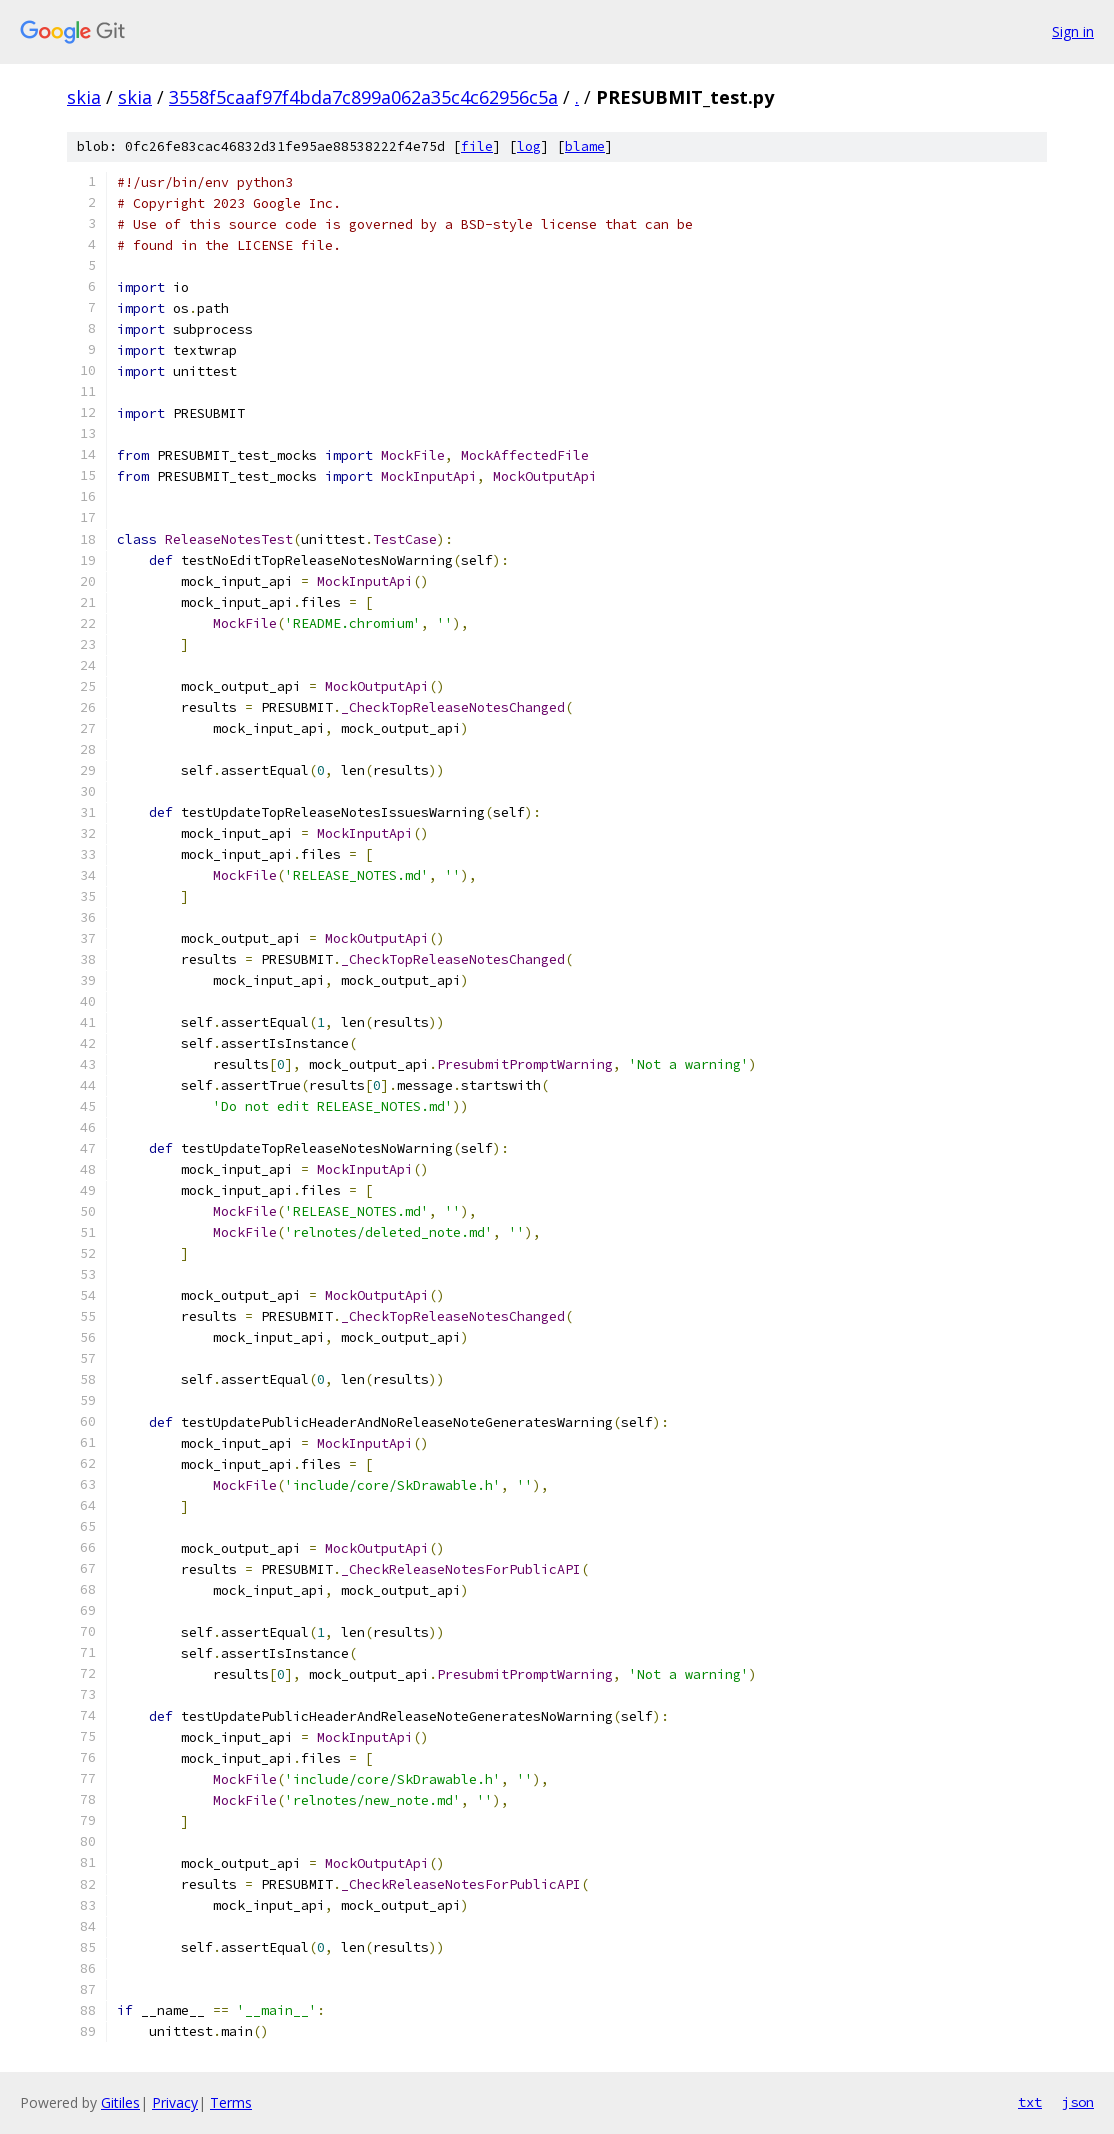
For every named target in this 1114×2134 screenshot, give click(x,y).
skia (84, 97)
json (1078, 2102)
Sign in (1073, 31)
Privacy (175, 2102)
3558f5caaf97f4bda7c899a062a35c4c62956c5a (363, 97)
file (477, 146)
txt (1030, 2102)
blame (585, 146)
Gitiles (120, 2102)
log (529, 146)
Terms (231, 2102)
